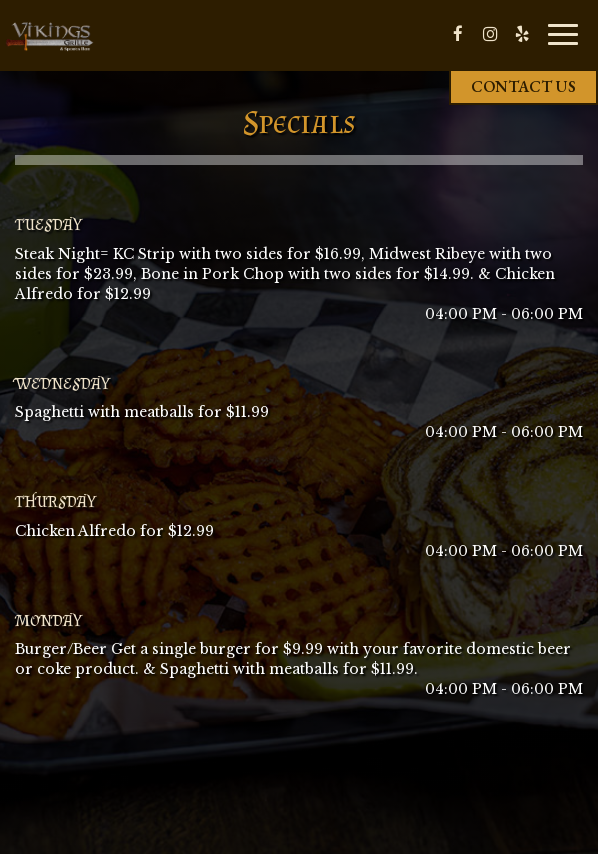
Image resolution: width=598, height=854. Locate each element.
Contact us (523, 86)
